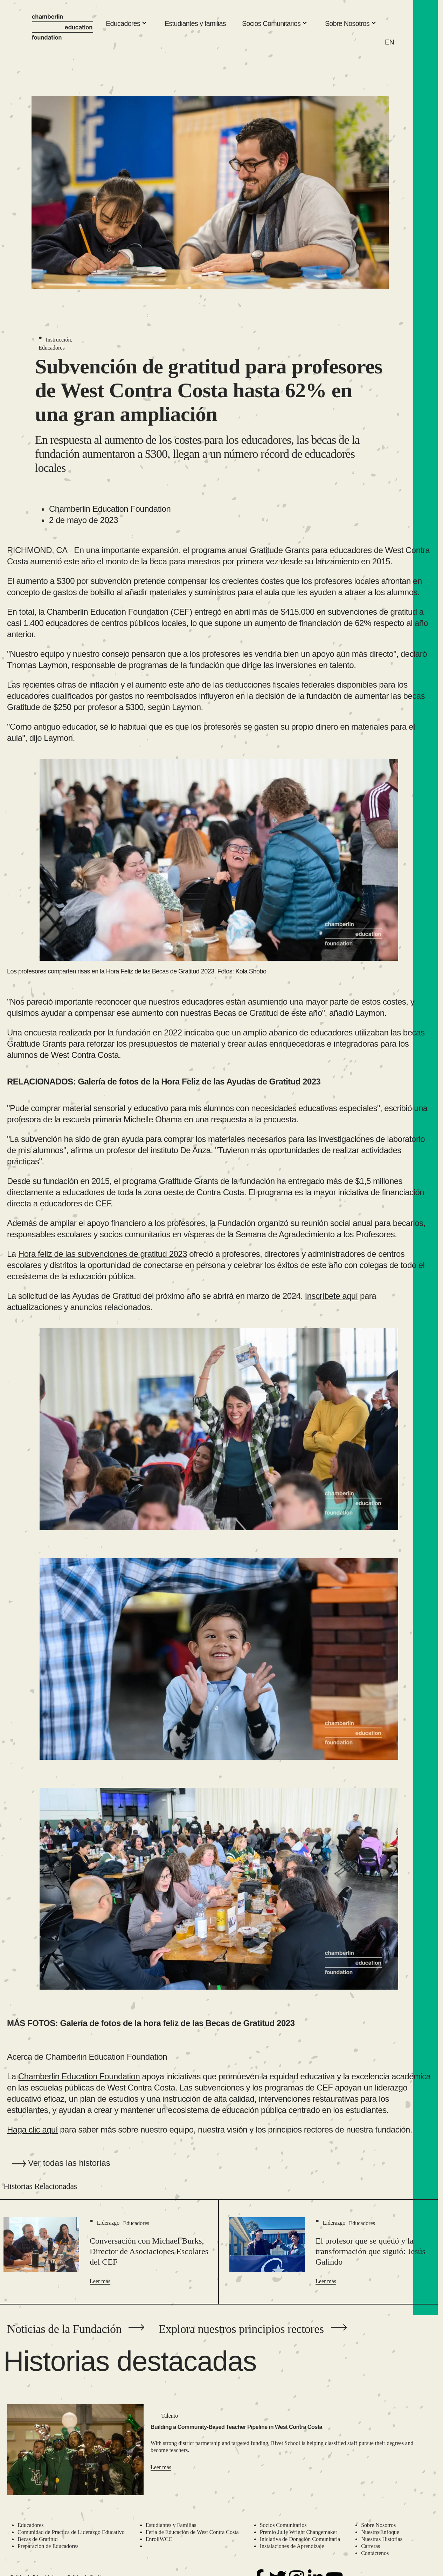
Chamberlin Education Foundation (79, 2076)
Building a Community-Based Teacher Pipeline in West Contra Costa (236, 2427)
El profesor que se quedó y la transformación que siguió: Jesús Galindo (370, 2251)
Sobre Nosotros (351, 24)
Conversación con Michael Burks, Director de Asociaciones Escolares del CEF (149, 2251)
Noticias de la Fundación (64, 2328)
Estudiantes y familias (195, 23)
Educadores (127, 24)
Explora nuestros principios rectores (241, 2328)
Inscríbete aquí (331, 1296)
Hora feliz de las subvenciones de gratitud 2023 (102, 1254)
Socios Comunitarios (275, 24)
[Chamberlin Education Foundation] (63, 27)
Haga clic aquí (32, 2129)
